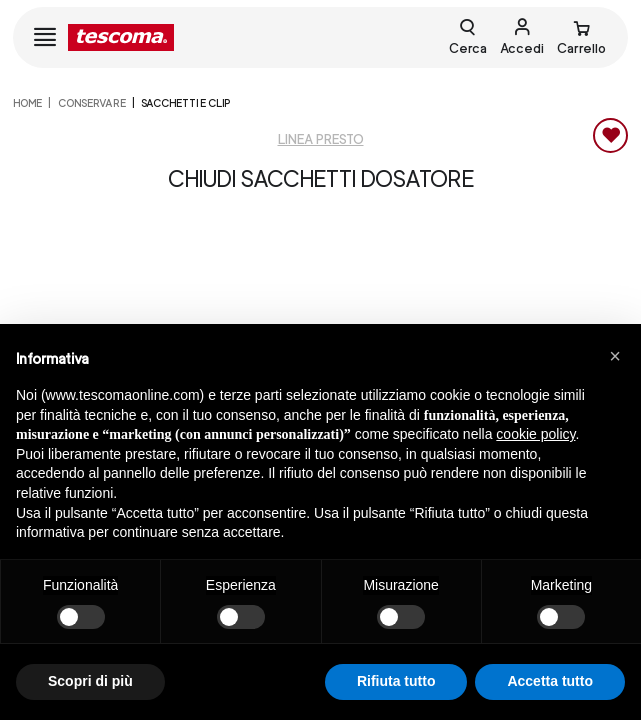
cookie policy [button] (535, 434)
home (27, 103)
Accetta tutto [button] (550, 681)
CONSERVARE (92, 103)
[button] (615, 356)
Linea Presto (321, 139)
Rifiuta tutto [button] (396, 681)
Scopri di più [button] (90, 681)
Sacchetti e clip (185, 103)
